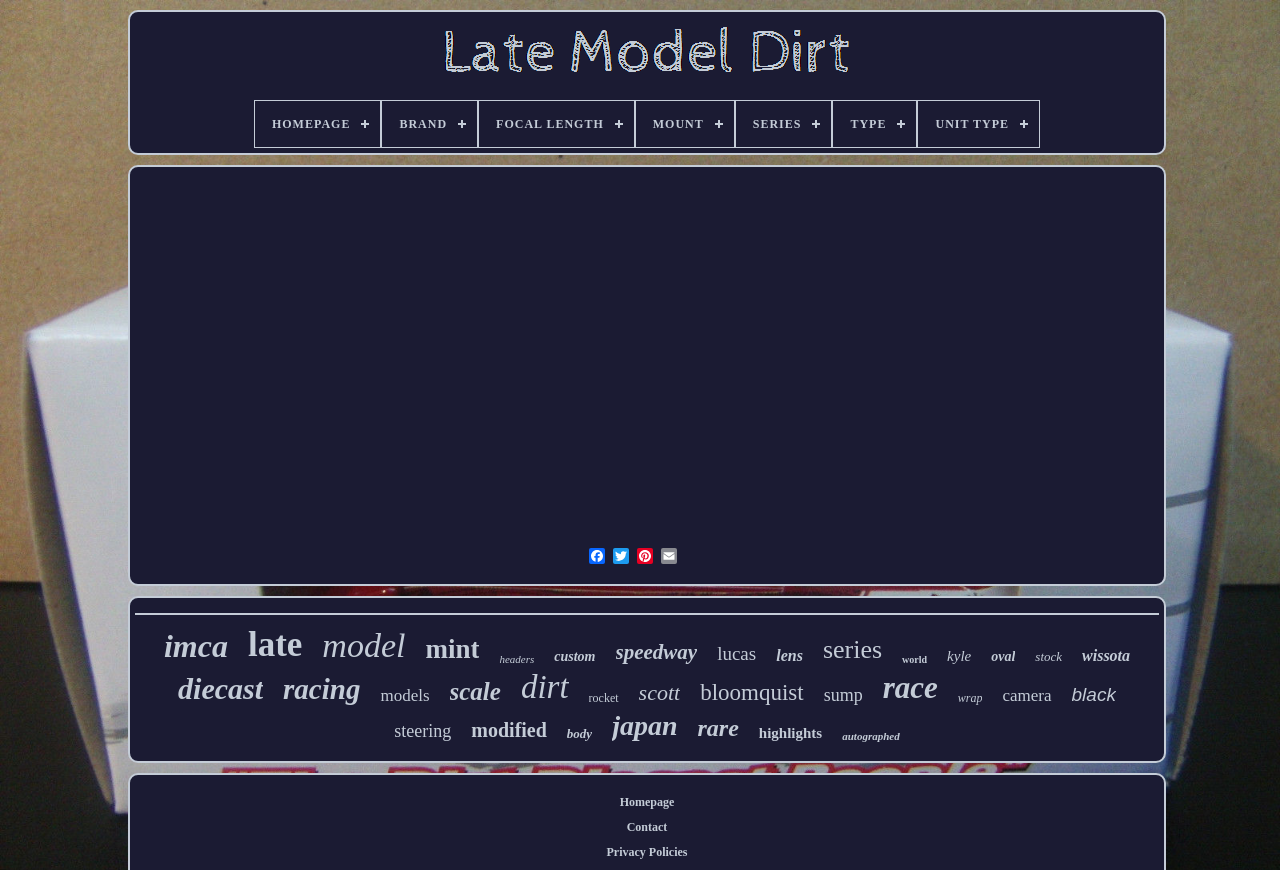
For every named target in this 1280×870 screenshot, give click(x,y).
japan (644, 725)
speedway (657, 652)
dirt (545, 687)
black (1094, 694)
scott (660, 692)
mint (452, 649)
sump (843, 695)
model (363, 645)
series (852, 649)
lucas (736, 653)
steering (422, 731)
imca (196, 646)
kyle (959, 656)
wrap (970, 698)
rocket (604, 698)
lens (789, 655)
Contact (647, 827)
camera (1026, 695)
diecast (220, 688)
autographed (870, 736)
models (404, 695)
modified (509, 730)
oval (1003, 656)
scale (475, 691)
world (914, 659)
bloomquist (752, 692)
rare (718, 728)
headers (516, 659)
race (910, 687)
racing (321, 689)
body (579, 733)
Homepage (647, 802)
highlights (790, 733)
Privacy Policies (647, 852)
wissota (1106, 655)
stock (1048, 656)
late (275, 644)
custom (574, 656)
